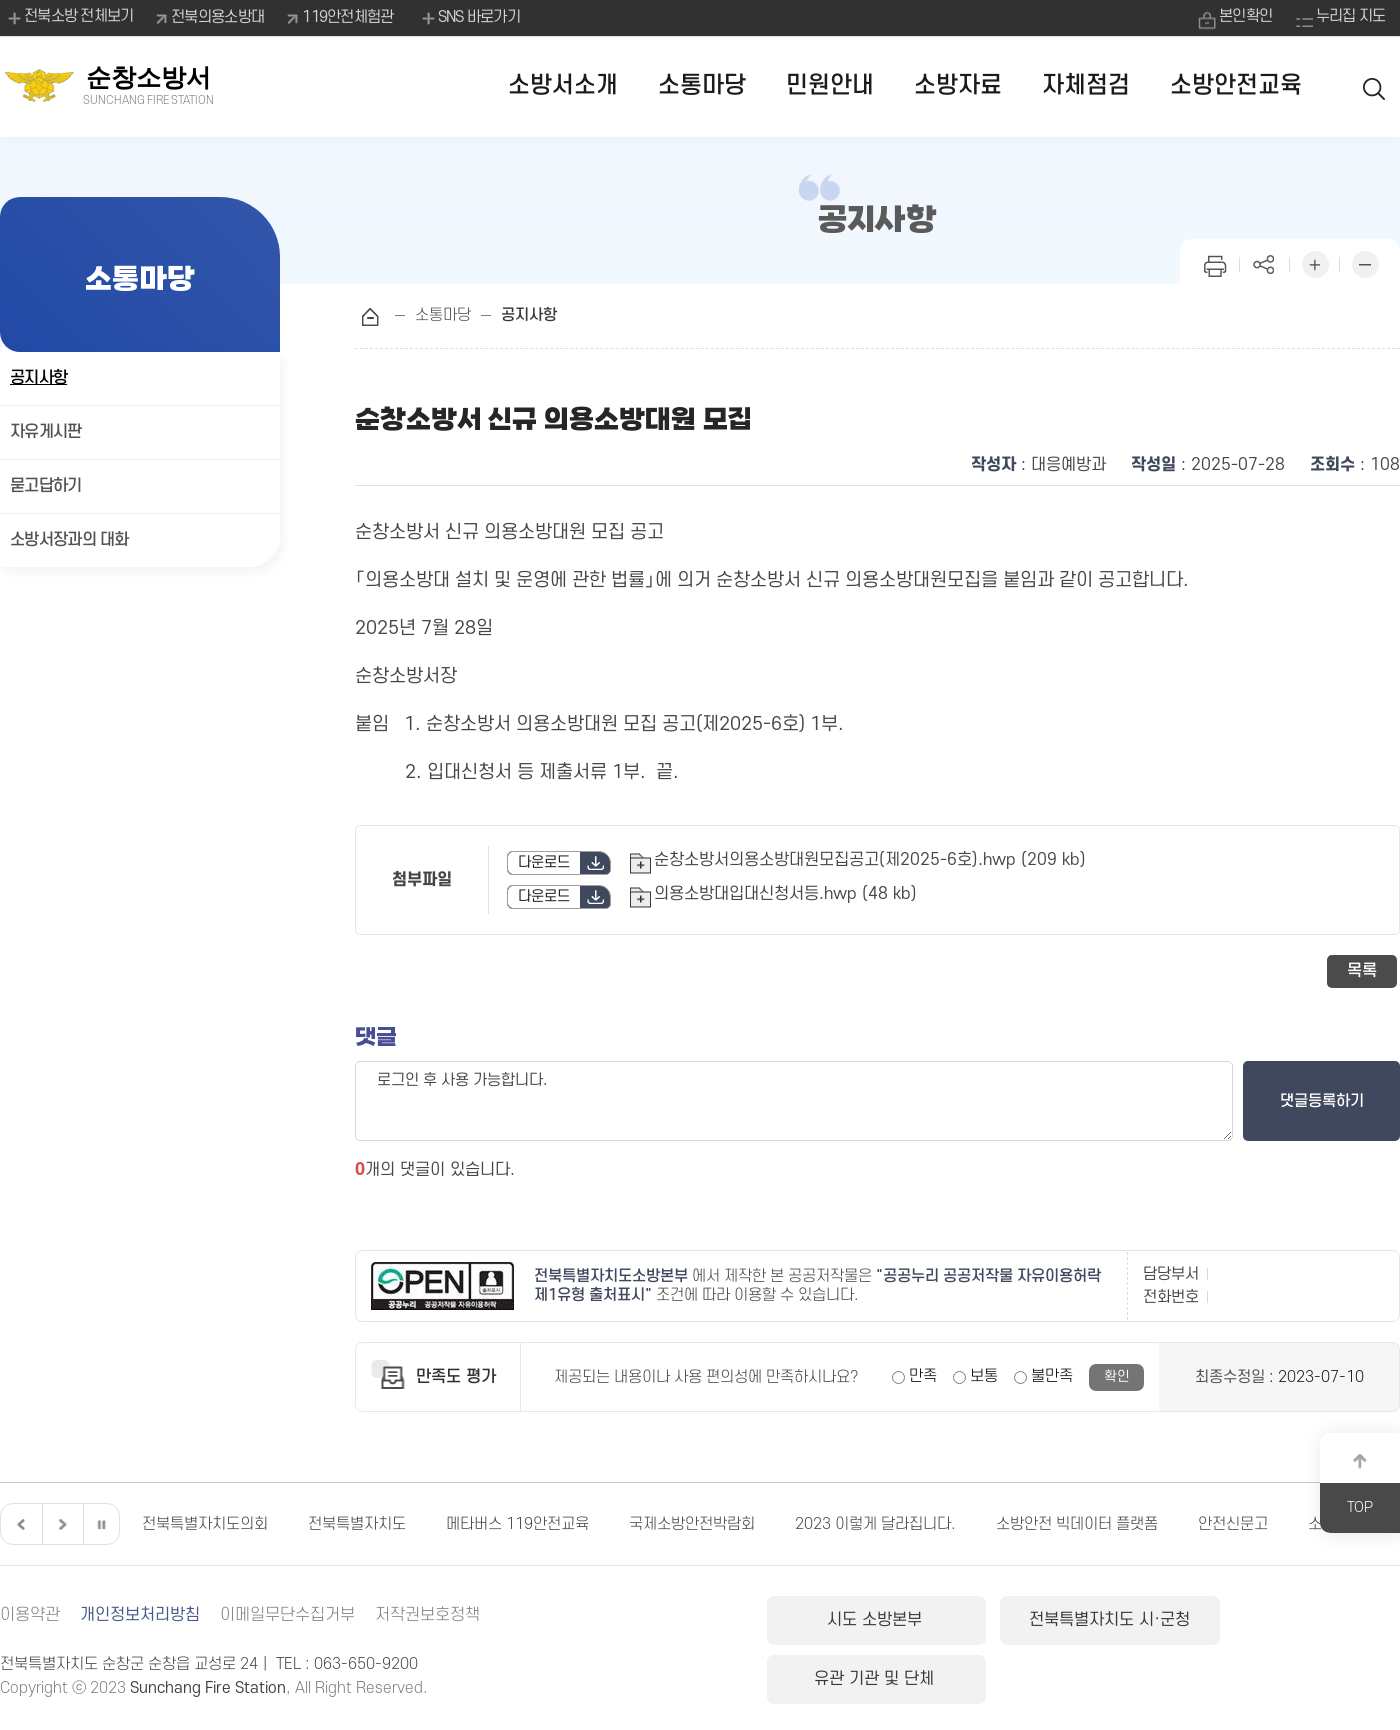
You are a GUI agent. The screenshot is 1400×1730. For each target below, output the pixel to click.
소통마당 (702, 85)
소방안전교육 (1236, 85)
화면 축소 (1365, 262)
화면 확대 (1315, 262)
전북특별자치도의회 (205, 1524)
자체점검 (1086, 85)
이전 (19, 1524)
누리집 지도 (1350, 17)
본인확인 (1243, 17)
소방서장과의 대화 (69, 540)
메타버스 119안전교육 (517, 1524)
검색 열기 (1375, 86)
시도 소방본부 (867, 1620)
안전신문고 (1233, 1524)
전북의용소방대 (218, 17)
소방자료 (958, 85)
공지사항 (38, 378)
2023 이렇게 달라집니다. (875, 1524)
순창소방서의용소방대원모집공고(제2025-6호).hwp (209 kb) (870, 860)
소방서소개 (563, 85)
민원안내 (830, 85)
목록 (1362, 971)
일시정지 (101, 1524)
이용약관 (30, 1615)
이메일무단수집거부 (287, 1615)
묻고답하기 (46, 486)
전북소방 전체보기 (69, 18)
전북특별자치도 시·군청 (1079, 1620)
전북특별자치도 (357, 1524)
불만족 (1052, 1376)
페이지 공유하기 (1265, 262)
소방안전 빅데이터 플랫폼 (1077, 1524)
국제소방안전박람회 (692, 1524)
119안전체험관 (348, 17)
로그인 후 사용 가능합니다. (794, 1101)
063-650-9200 (366, 1664)
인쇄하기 (1215, 262)
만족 (923, 1376)
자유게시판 (46, 432)
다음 (60, 1524)
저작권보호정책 (427, 1615)
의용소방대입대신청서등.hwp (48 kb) (785, 894)
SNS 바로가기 (469, 18)
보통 (984, 1376)
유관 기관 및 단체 (1293, 1620)
